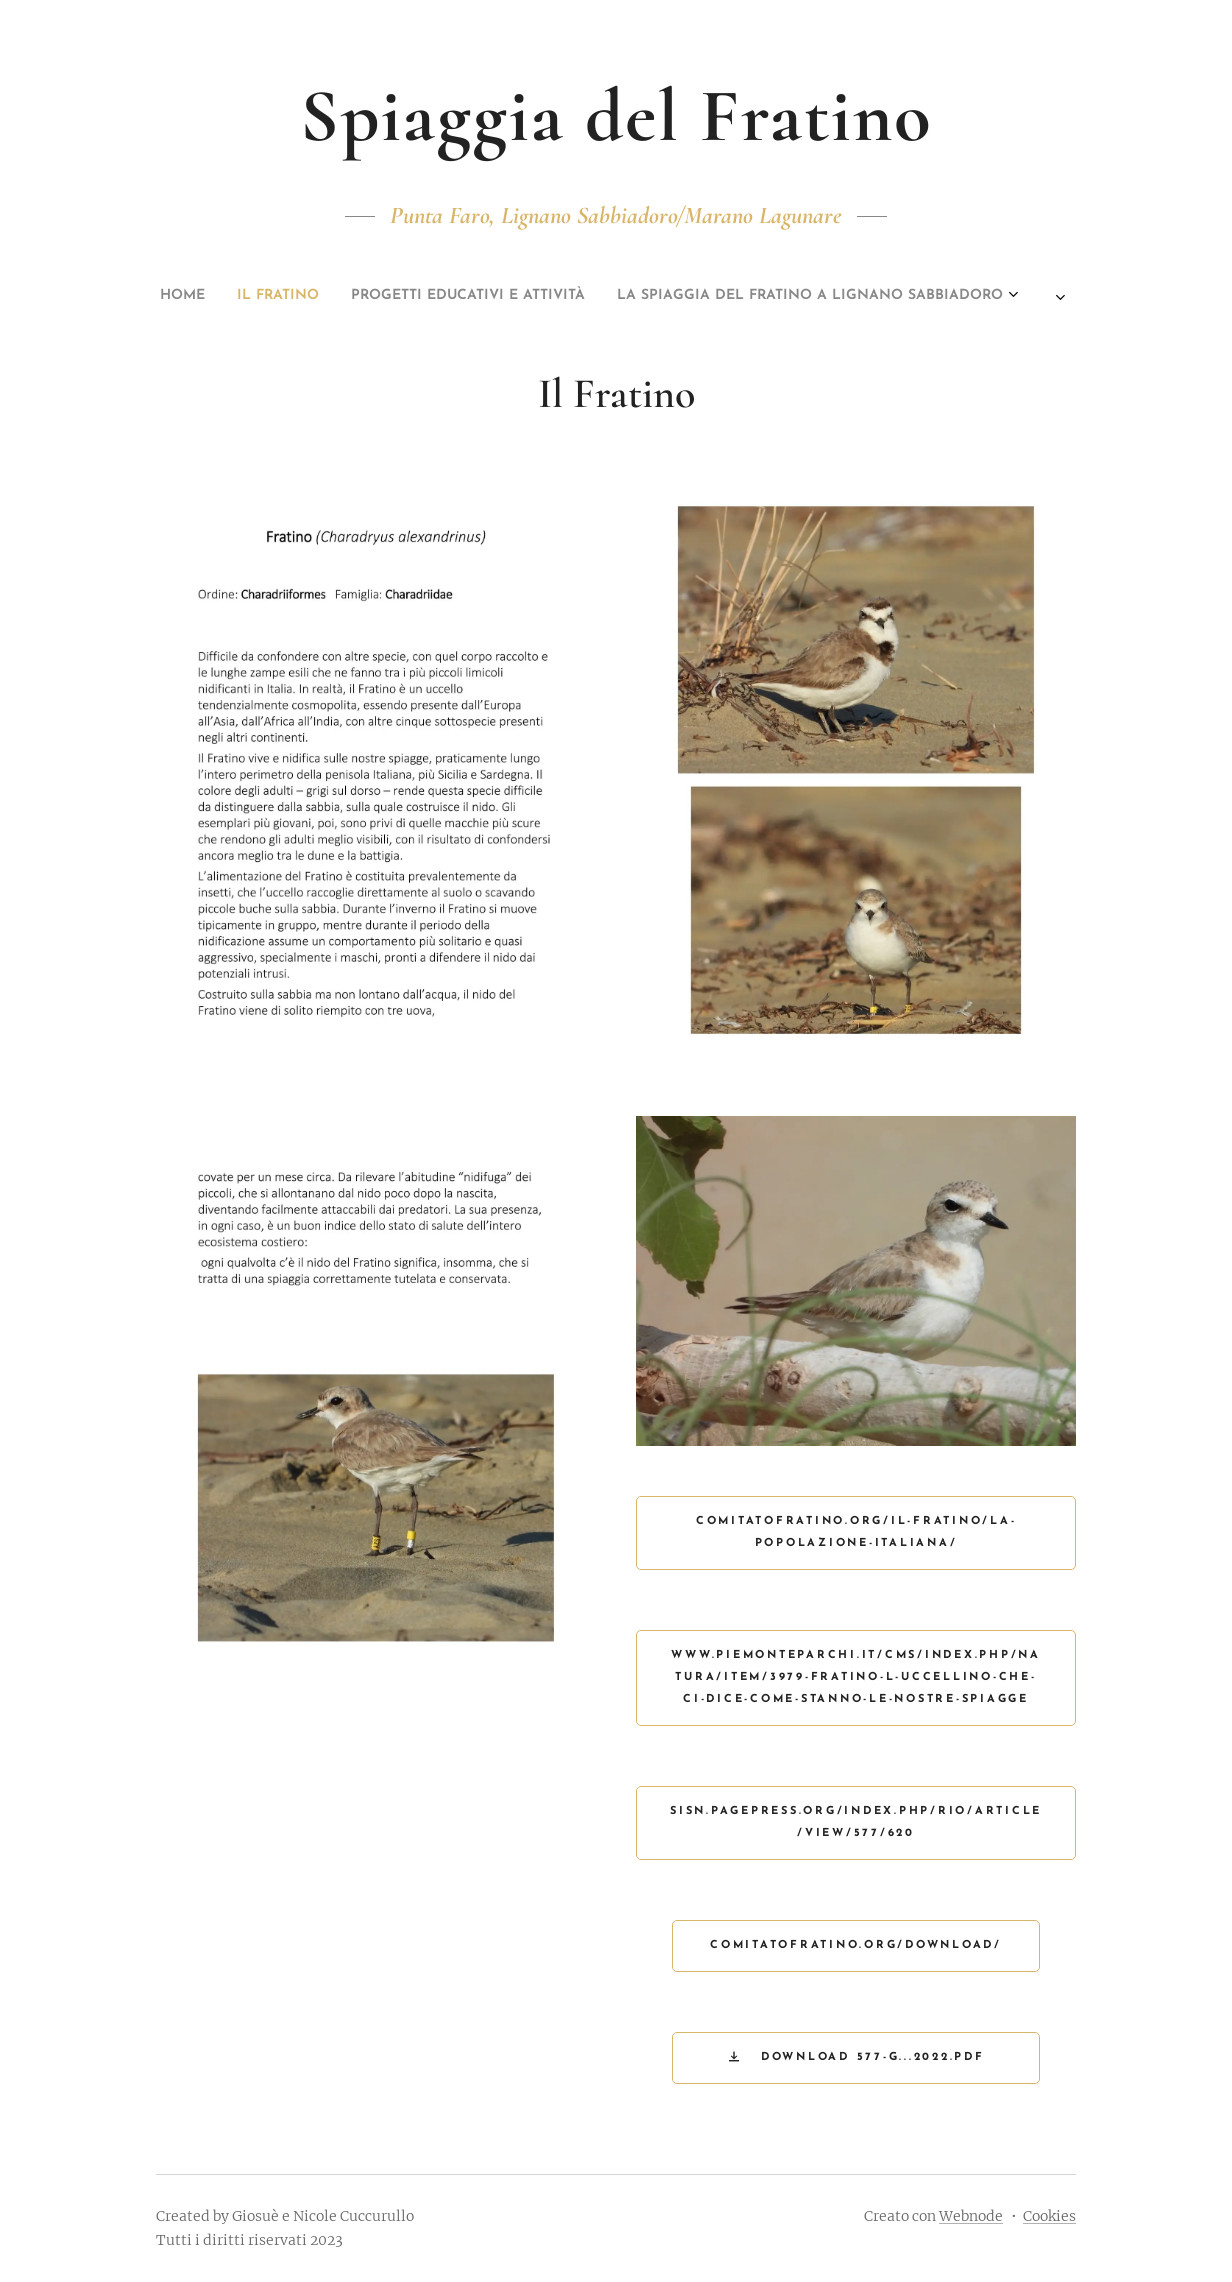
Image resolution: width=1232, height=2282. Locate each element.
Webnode (971, 2216)
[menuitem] (507, 296)
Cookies (1049, 2216)
